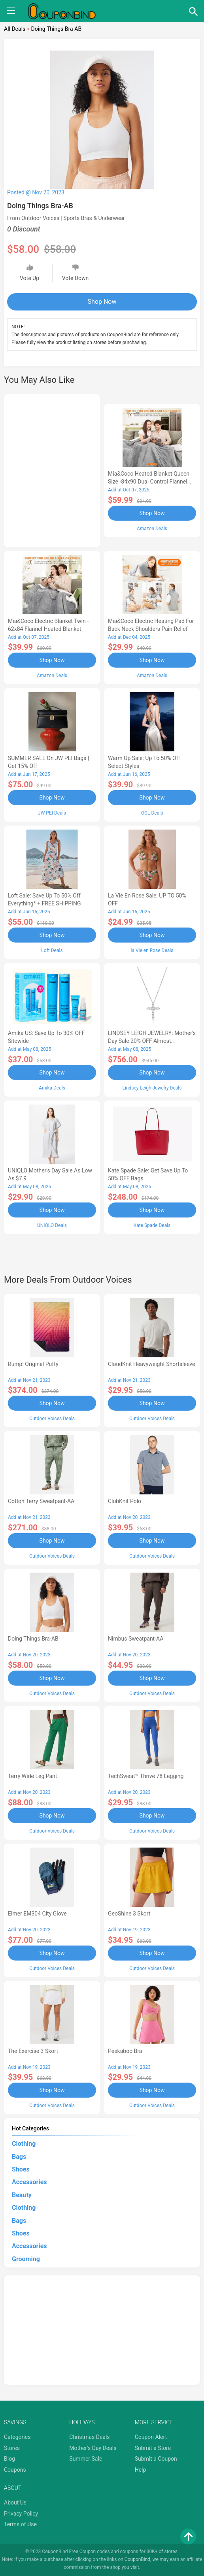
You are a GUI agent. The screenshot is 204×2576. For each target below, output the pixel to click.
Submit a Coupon (156, 2459)
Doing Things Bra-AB (33, 1638)
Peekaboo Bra (125, 2051)
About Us (15, 2502)
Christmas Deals (89, 2437)
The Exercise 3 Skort (33, 2051)
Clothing (24, 2143)
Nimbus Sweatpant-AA (135, 1638)
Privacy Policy (21, 2513)
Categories (17, 2437)
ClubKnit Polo (124, 1501)
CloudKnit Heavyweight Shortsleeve (151, 1364)
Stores (12, 2448)
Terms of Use (20, 2524)
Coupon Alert (151, 2437)
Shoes (21, 2169)
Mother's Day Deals (92, 2448)
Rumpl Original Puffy (33, 1364)
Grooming (26, 2259)
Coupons (15, 2470)
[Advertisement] (52, 469)
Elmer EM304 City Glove (37, 1913)
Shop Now (102, 301)
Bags (19, 2156)
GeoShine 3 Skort (129, 1913)
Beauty (22, 2195)
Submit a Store (153, 2448)
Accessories (29, 2182)
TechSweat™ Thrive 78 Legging (145, 1776)
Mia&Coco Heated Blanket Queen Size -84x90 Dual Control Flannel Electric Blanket (148, 481)
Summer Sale (85, 2459)
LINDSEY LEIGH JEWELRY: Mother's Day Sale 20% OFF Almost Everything (152, 1041)
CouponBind (137, 2559)
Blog (9, 2459)
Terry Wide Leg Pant (32, 1776)
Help (140, 2470)
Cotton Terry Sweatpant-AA (41, 1501)
